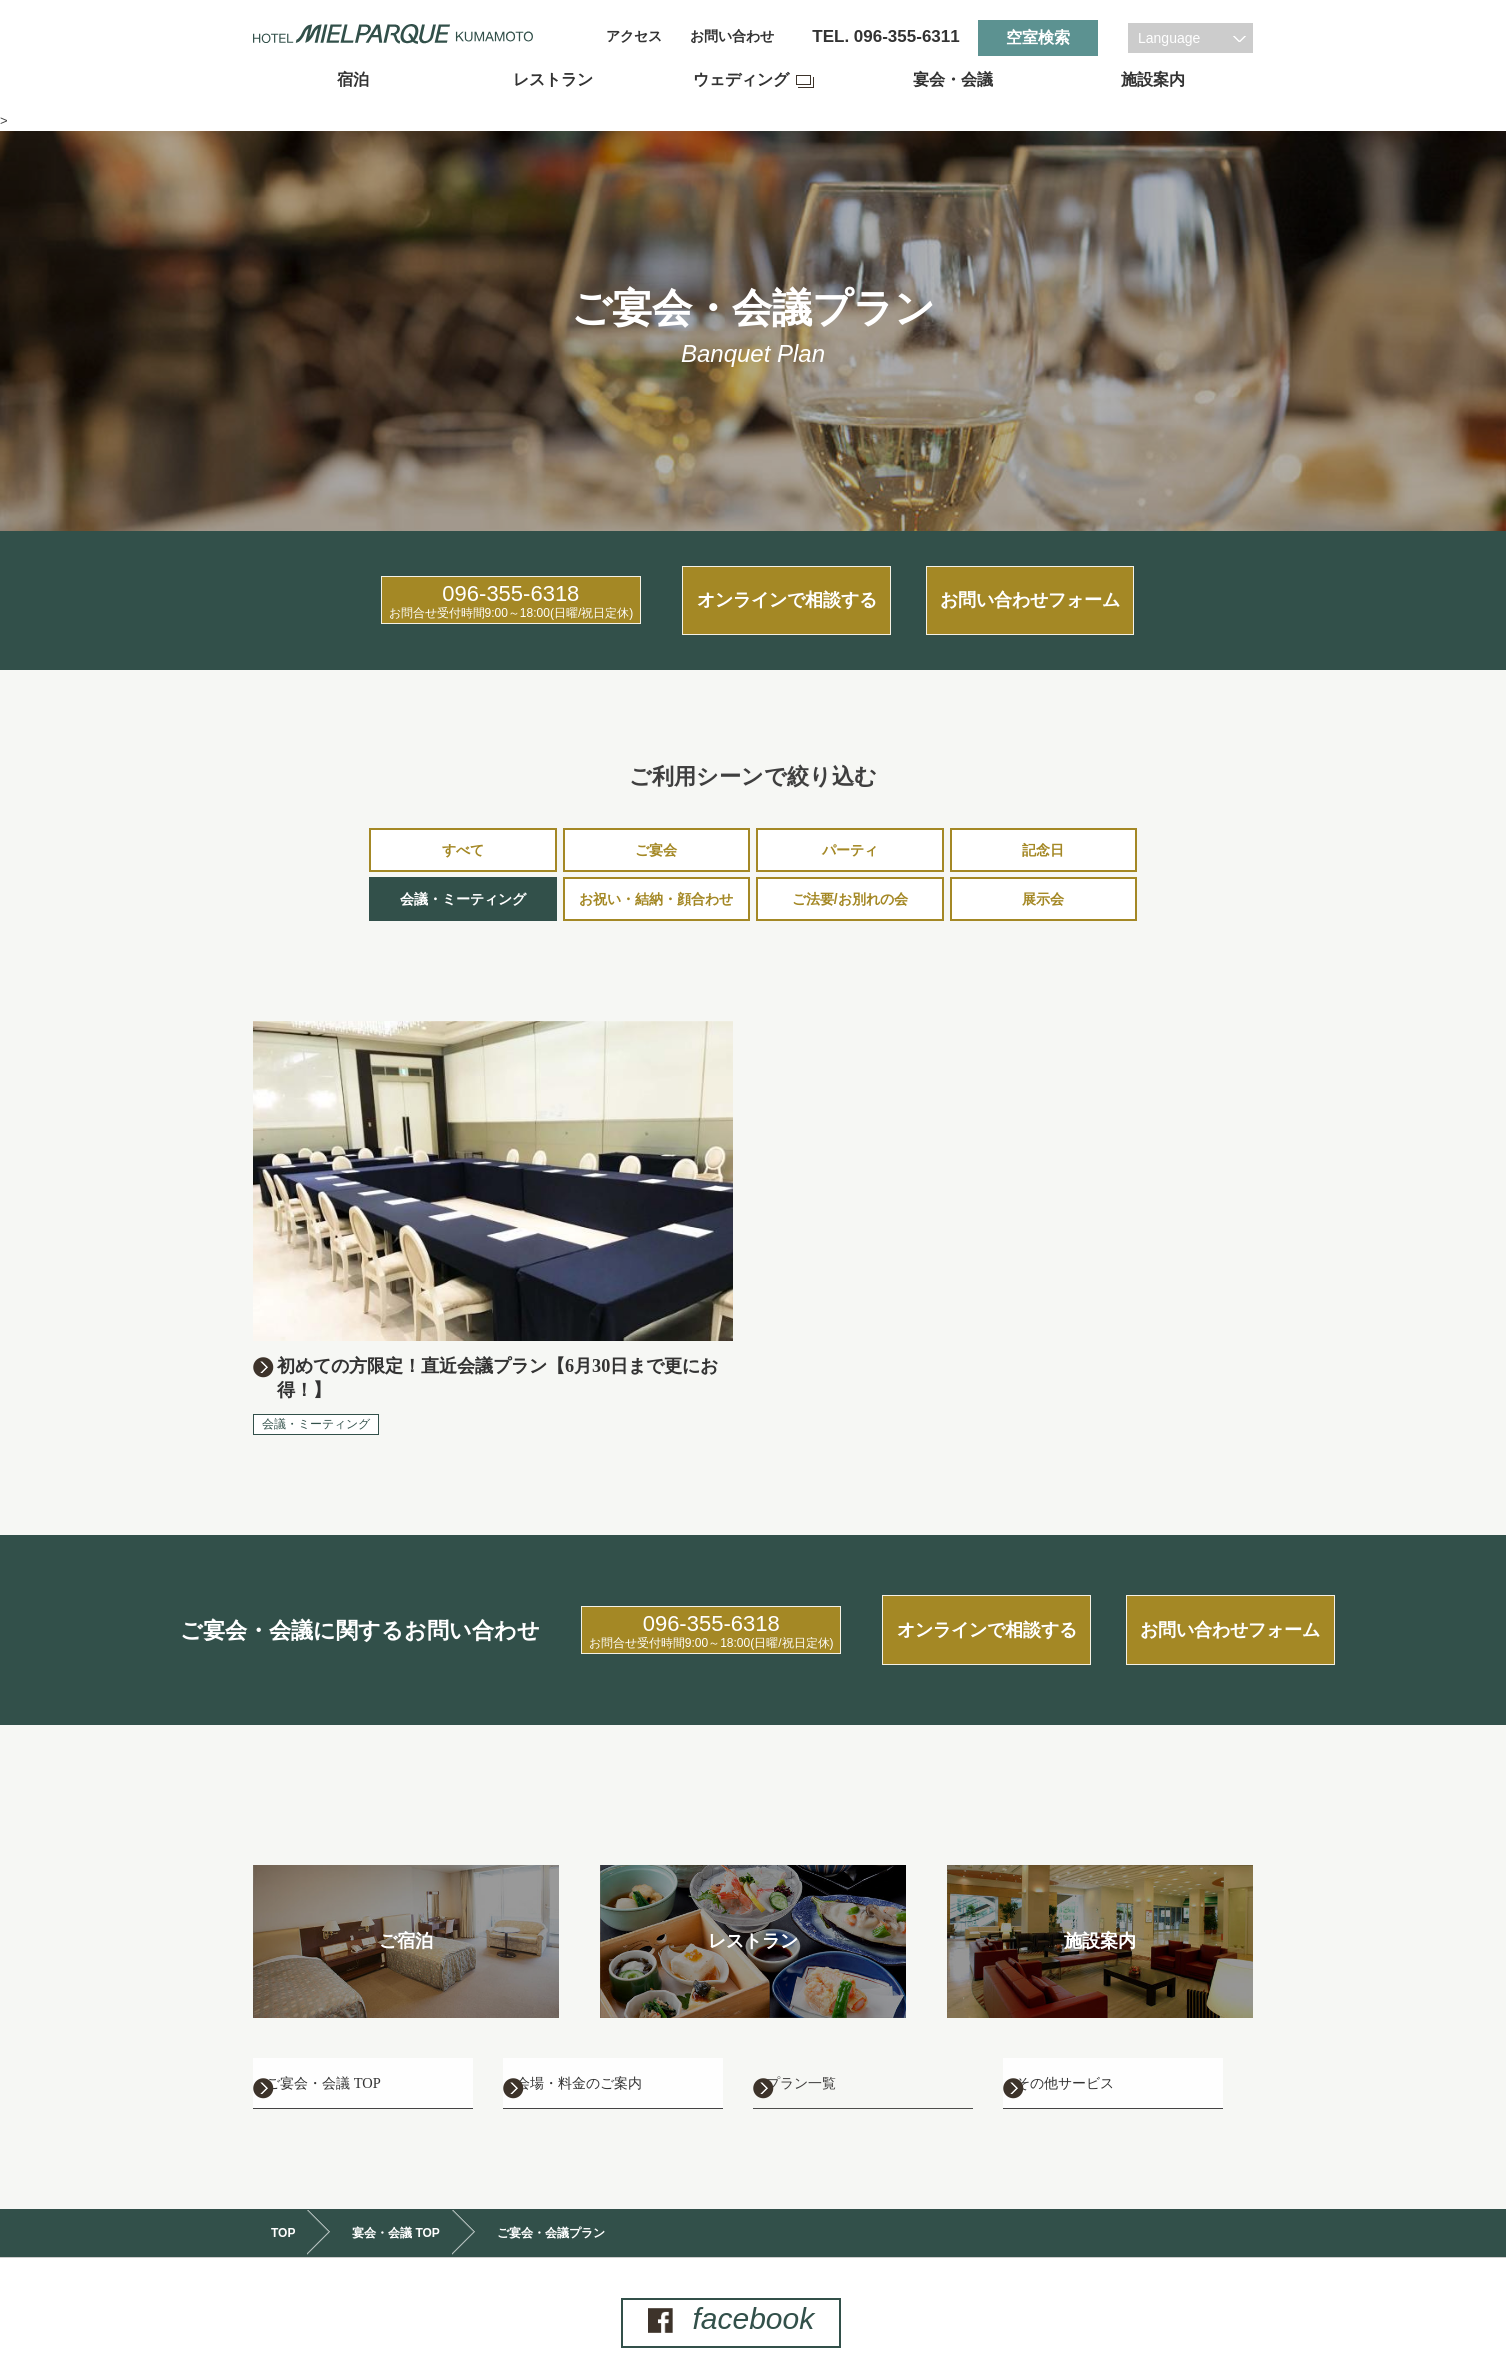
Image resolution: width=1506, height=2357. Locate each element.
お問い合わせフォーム (1077, 588)
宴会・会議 (953, 79)
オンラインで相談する (753, 588)
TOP (283, 2202)
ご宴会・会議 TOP (363, 2045)
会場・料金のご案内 (621, 2045)
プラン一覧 (835, 2045)
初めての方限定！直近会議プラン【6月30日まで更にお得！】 (502, 1355)
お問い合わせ (732, 36)
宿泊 (353, 79)
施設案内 (1153, 79)
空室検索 (1038, 37)
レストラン (553, 79)
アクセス (634, 36)
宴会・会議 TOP (396, 2202)
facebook (749, 2287)
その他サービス (1103, 2045)
